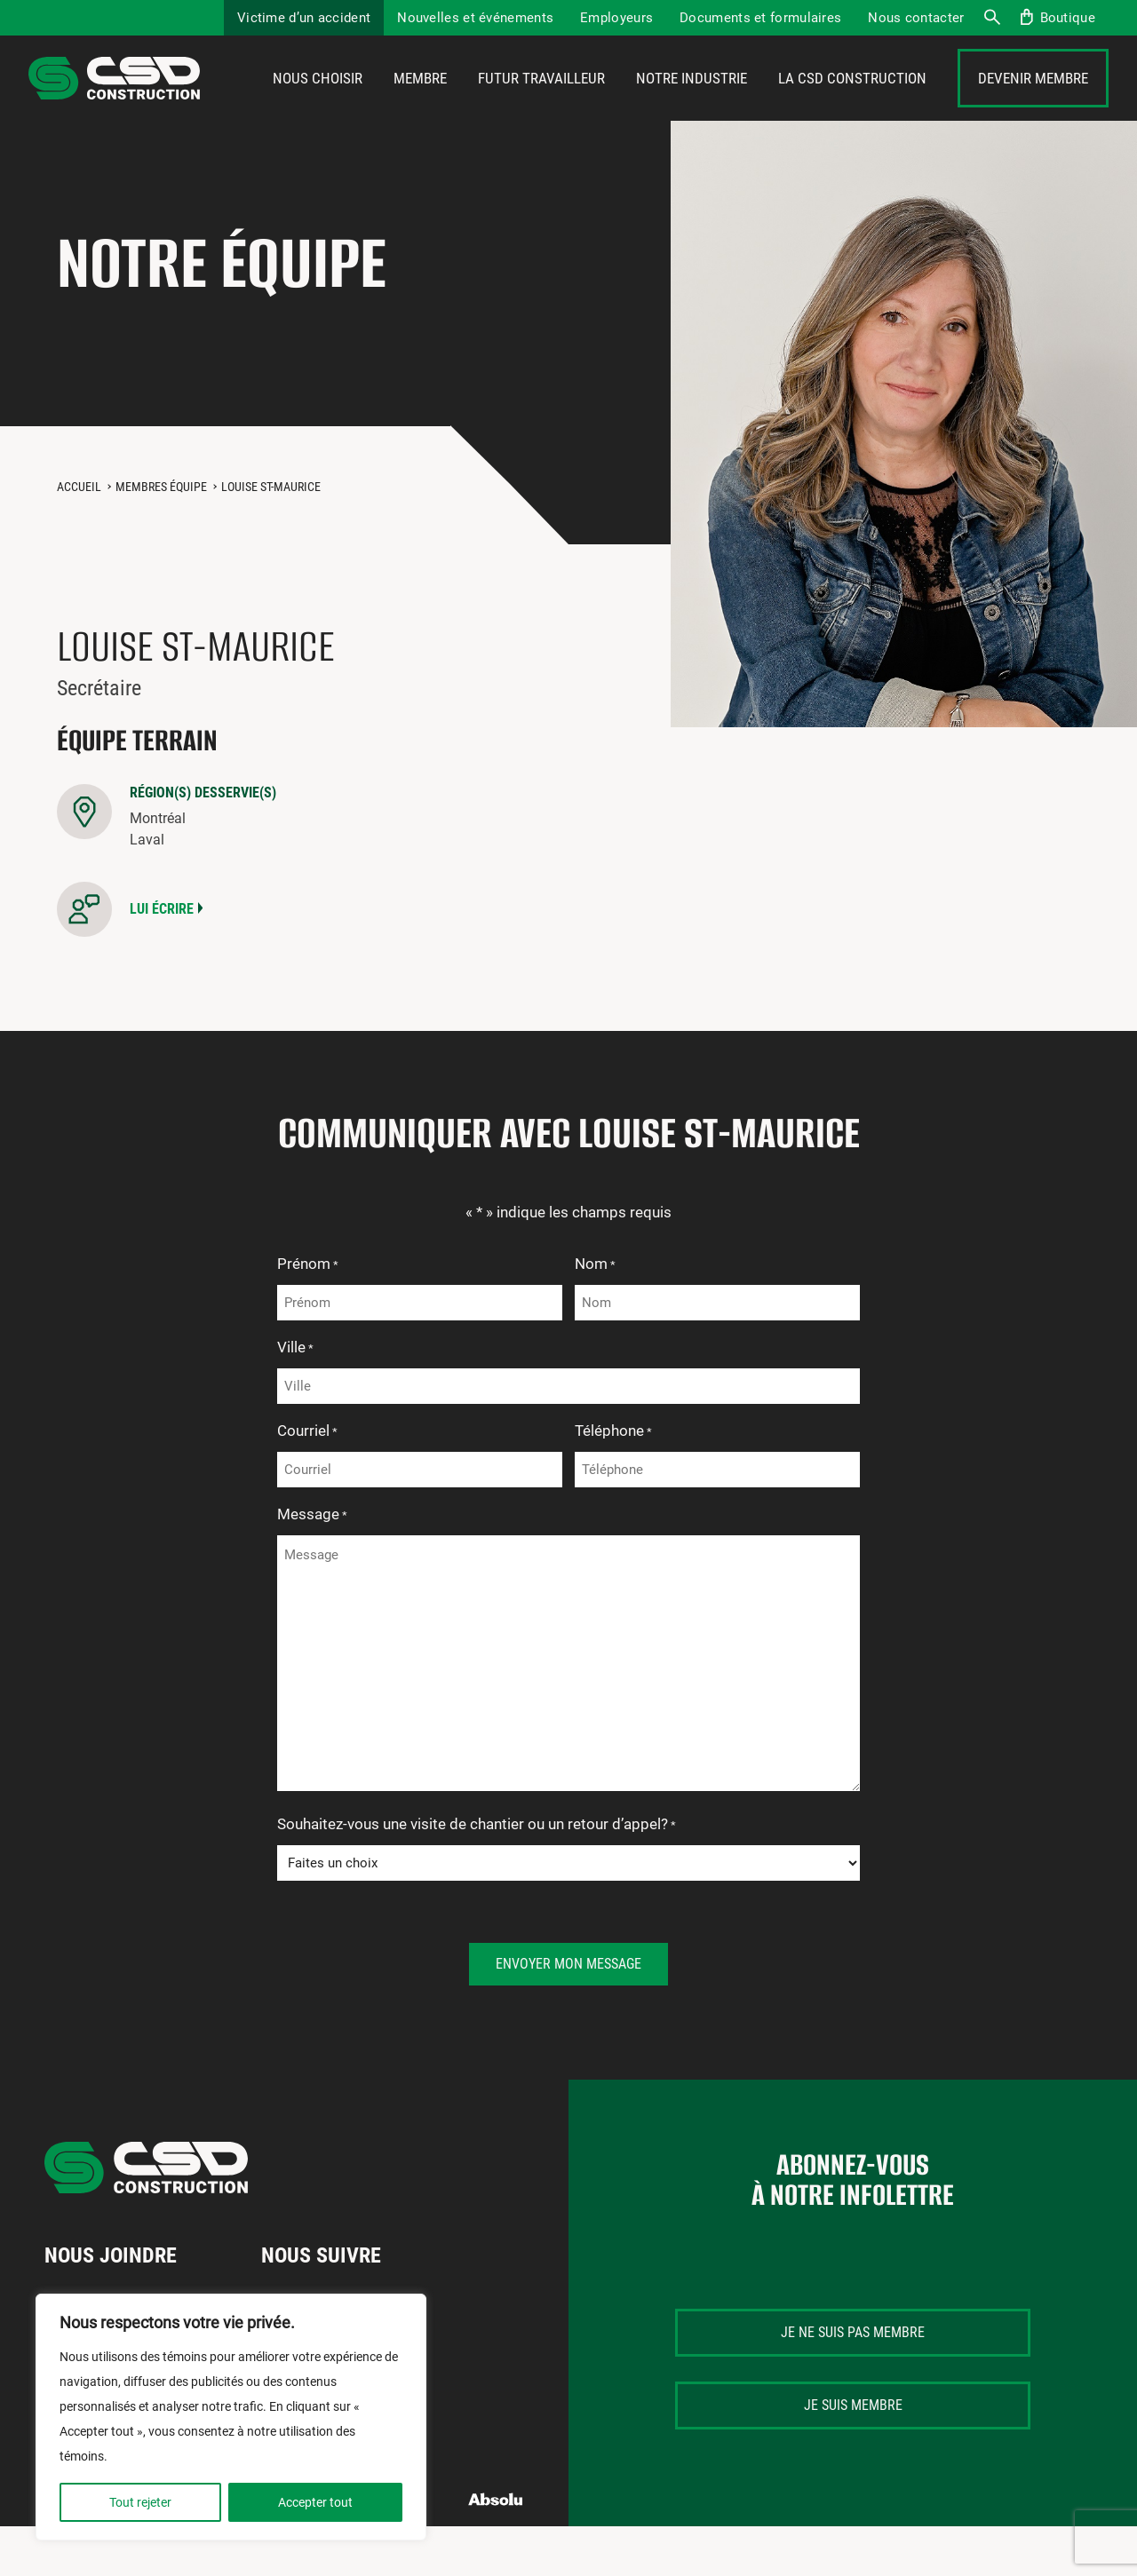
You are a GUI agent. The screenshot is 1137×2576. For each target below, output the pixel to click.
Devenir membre (1033, 104)
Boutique (1067, 18)
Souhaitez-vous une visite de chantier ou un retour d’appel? (476, 1875)
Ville (295, 1398)
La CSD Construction (852, 104)
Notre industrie (691, 104)
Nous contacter (916, 18)
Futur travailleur (541, 104)
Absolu (496, 2549)
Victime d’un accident (303, 18)
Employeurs (616, 18)
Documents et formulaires (760, 18)
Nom (595, 1315)
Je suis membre (853, 2454)
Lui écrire (162, 958)
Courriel (307, 1482)
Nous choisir (317, 104)
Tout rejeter (140, 2502)
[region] (231, 2417)
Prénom (307, 1315)
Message (312, 1565)
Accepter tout (315, 2502)
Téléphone (613, 1482)
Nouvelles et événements (475, 18)
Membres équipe (161, 536)
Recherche (991, 18)
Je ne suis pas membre (853, 2382)
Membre (420, 104)
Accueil (79, 536)
